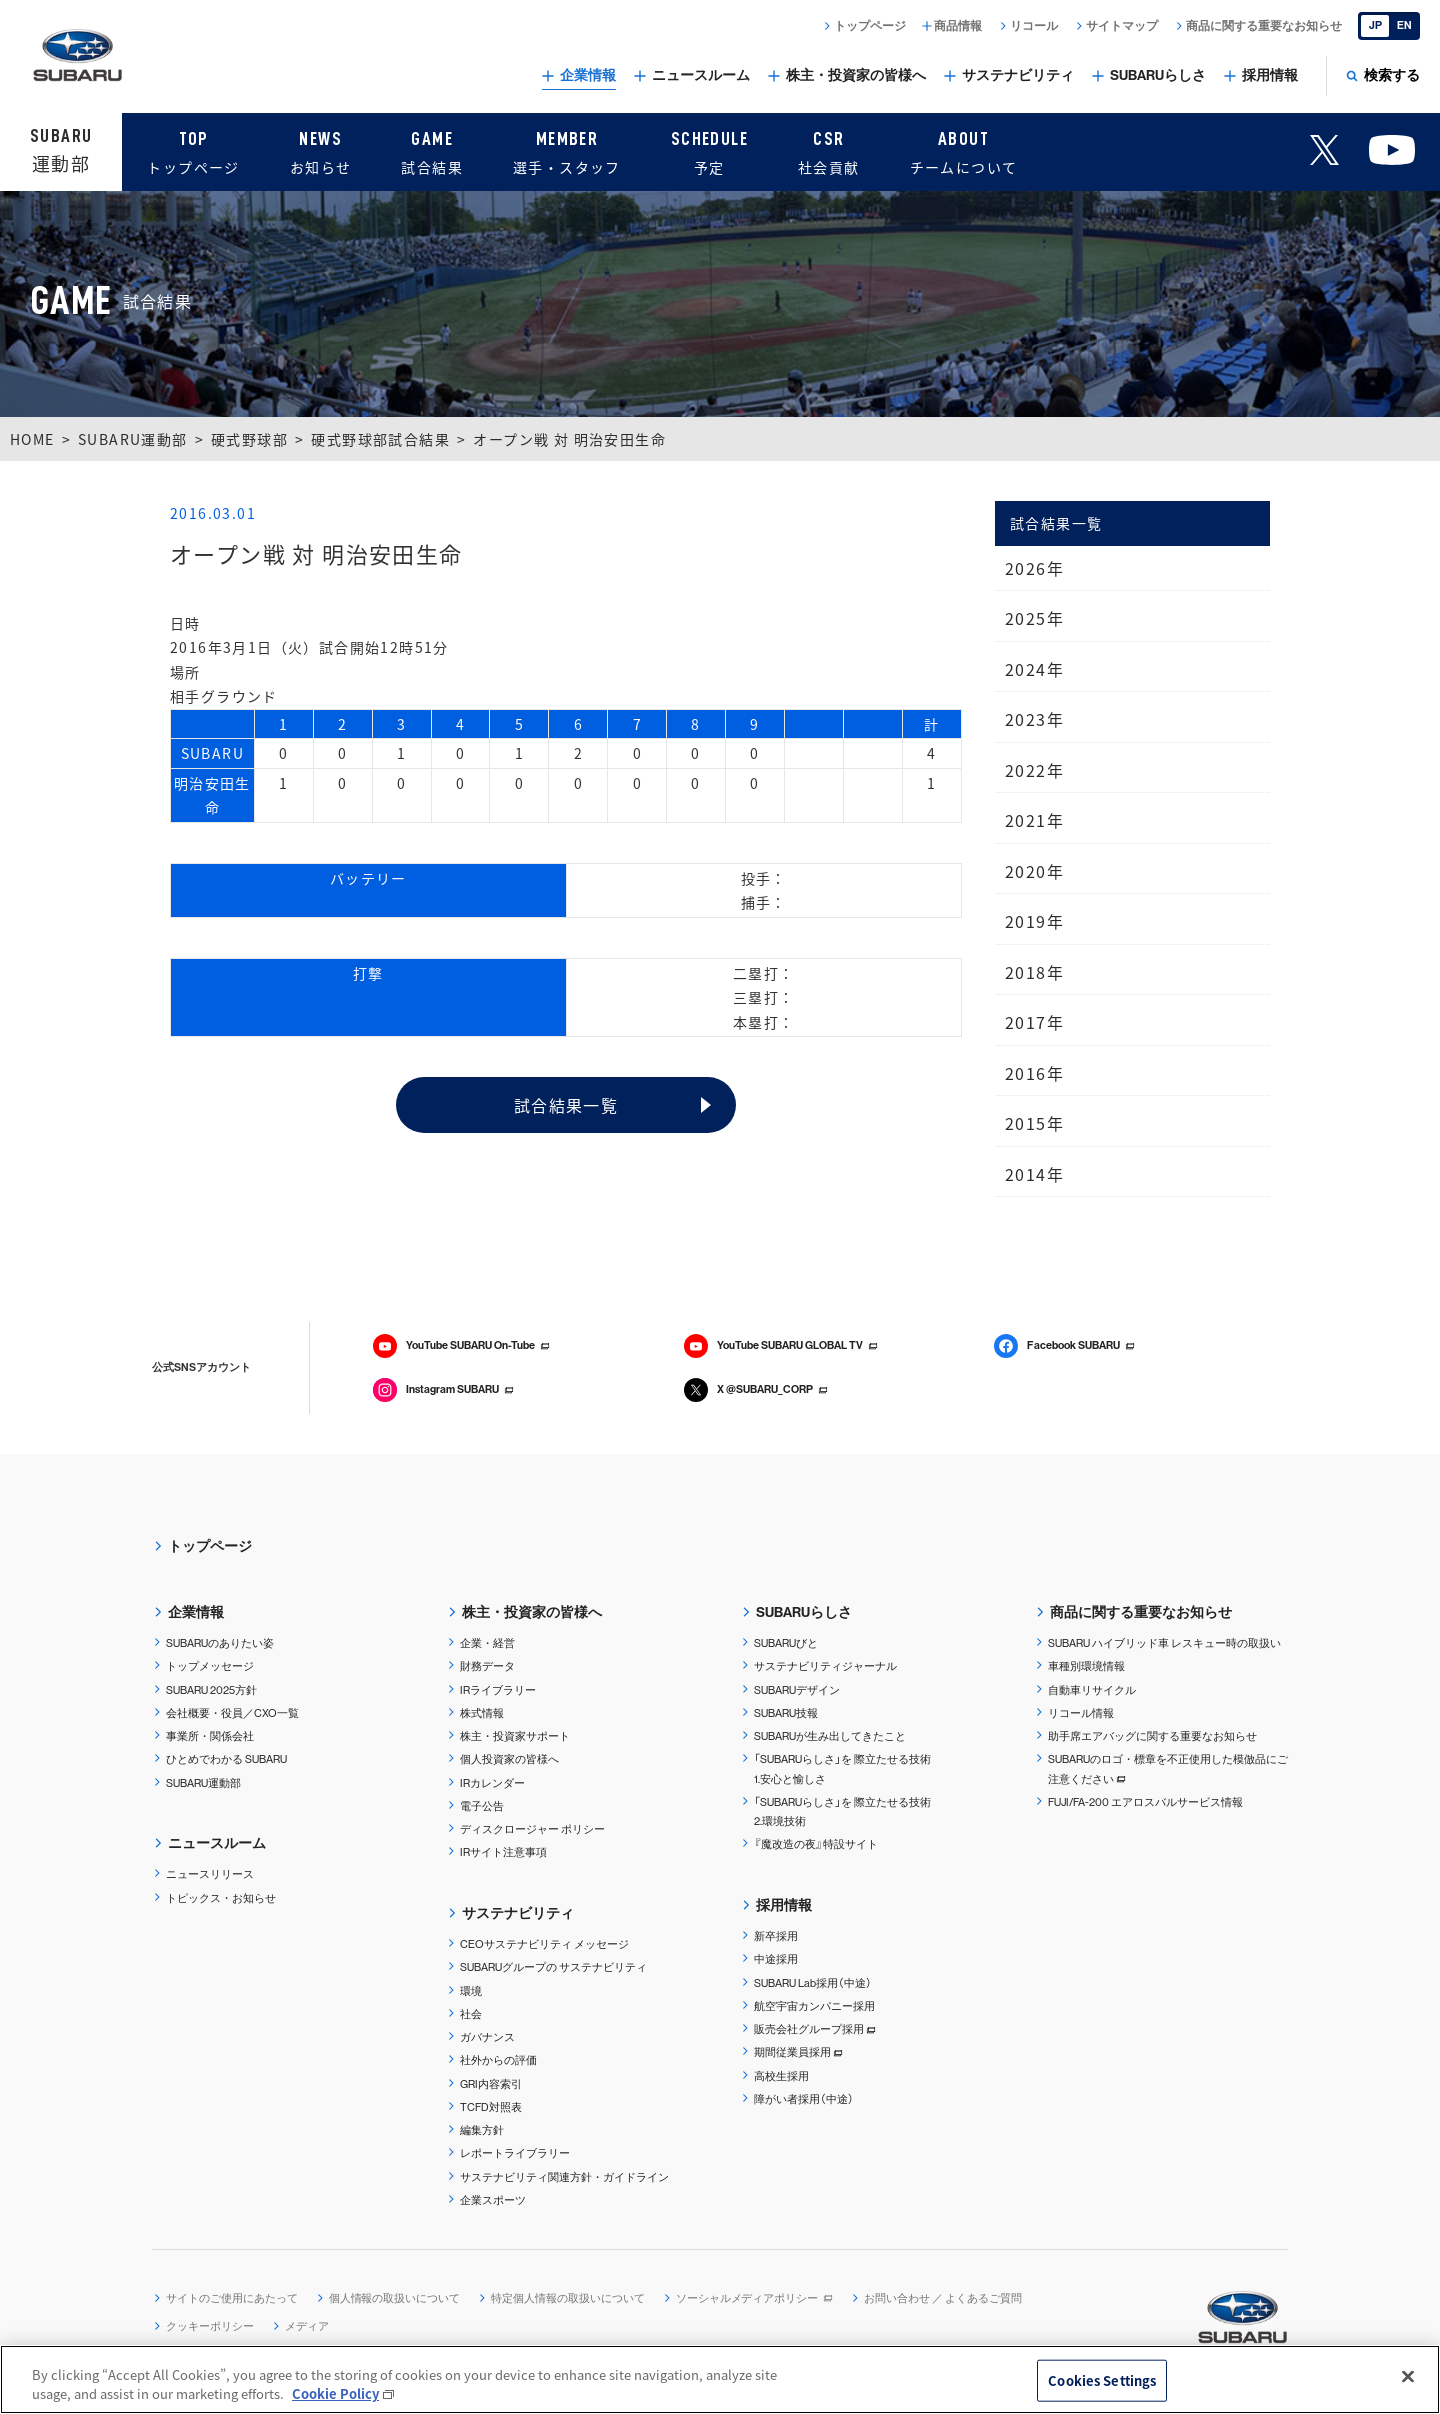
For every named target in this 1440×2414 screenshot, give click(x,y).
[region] (720, 2379)
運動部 (61, 150)
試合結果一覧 (566, 1105)
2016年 (1034, 1073)
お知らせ (321, 150)
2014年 (1034, 1174)
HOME (32, 439)
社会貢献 (829, 150)
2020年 (1034, 871)
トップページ (193, 150)
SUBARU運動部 (133, 439)
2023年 (1034, 719)
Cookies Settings (1102, 2380)
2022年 (1034, 770)
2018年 (1034, 972)
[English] (1389, 26)
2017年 (1034, 1022)
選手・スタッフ (567, 150)
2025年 (1034, 618)
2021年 (1034, 820)
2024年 (1034, 669)
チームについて (964, 150)
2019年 (1034, 921)
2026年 (1034, 568)
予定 (709, 150)
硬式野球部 (249, 439)
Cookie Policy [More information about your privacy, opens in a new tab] (335, 2393)
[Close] (1408, 2377)
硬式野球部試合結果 (380, 439)
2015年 (1034, 1123)
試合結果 (432, 150)
